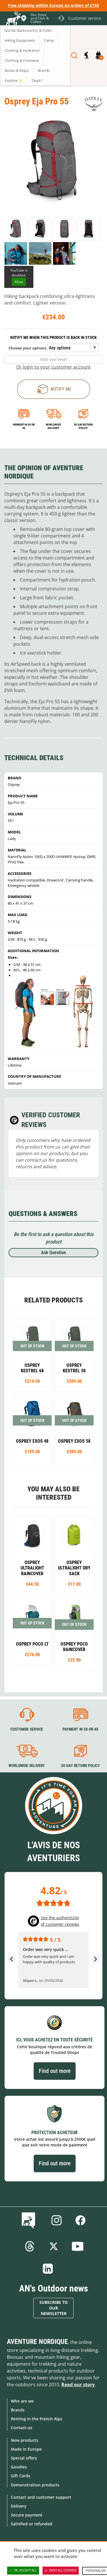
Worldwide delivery (53, 426)
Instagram (56, 2220)
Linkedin (48, 2268)
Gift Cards (20, 2475)
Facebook (80, 2220)
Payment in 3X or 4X (80, 1729)
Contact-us (21, 2427)
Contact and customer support (41, 2497)
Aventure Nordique (37, 2342)
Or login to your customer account (53, 367)
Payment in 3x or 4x (24, 426)
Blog (29, 2220)
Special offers (24, 2458)
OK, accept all (23, 2570)
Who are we (22, 2401)
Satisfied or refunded (31, 2523)
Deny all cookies (61, 2570)
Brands (18, 2410)
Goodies (19, 2467)
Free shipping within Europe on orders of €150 (53, 5)
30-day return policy (83, 426)
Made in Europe (26, 2449)
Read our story (78, 2384)
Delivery (19, 2506)
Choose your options (27, 348)
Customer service (26, 1729)
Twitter (53, 2246)
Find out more (54, 2070)
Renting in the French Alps (36, 2418)
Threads (29, 2246)
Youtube (77, 2246)
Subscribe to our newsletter (53, 2308)
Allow (19, 281)
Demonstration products (35, 2485)
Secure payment (27, 2515)
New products (24, 2440)
